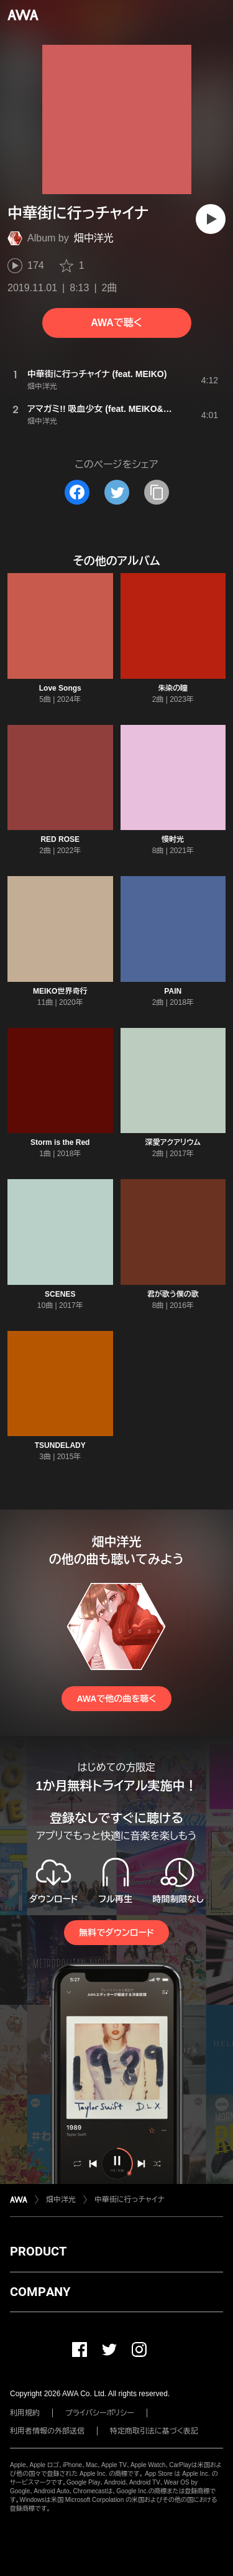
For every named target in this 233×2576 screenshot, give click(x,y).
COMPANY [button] (40, 2291)
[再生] (211, 219)
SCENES (60, 1294)
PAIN (172, 991)
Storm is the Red (59, 1142)
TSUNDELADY (60, 1445)
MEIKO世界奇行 (60, 991)
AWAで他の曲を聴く (116, 1699)
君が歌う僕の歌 (173, 1294)
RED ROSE (60, 839)
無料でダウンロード (116, 1933)
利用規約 (25, 2413)
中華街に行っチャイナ (129, 2199)
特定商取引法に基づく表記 (154, 2431)
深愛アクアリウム (173, 1142)
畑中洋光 (94, 238)
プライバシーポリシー (99, 2413)
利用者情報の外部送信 (47, 2431)
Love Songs (60, 688)
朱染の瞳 (173, 688)
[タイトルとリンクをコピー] (156, 492)
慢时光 (173, 839)
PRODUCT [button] (38, 2251)
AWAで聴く (116, 322)
